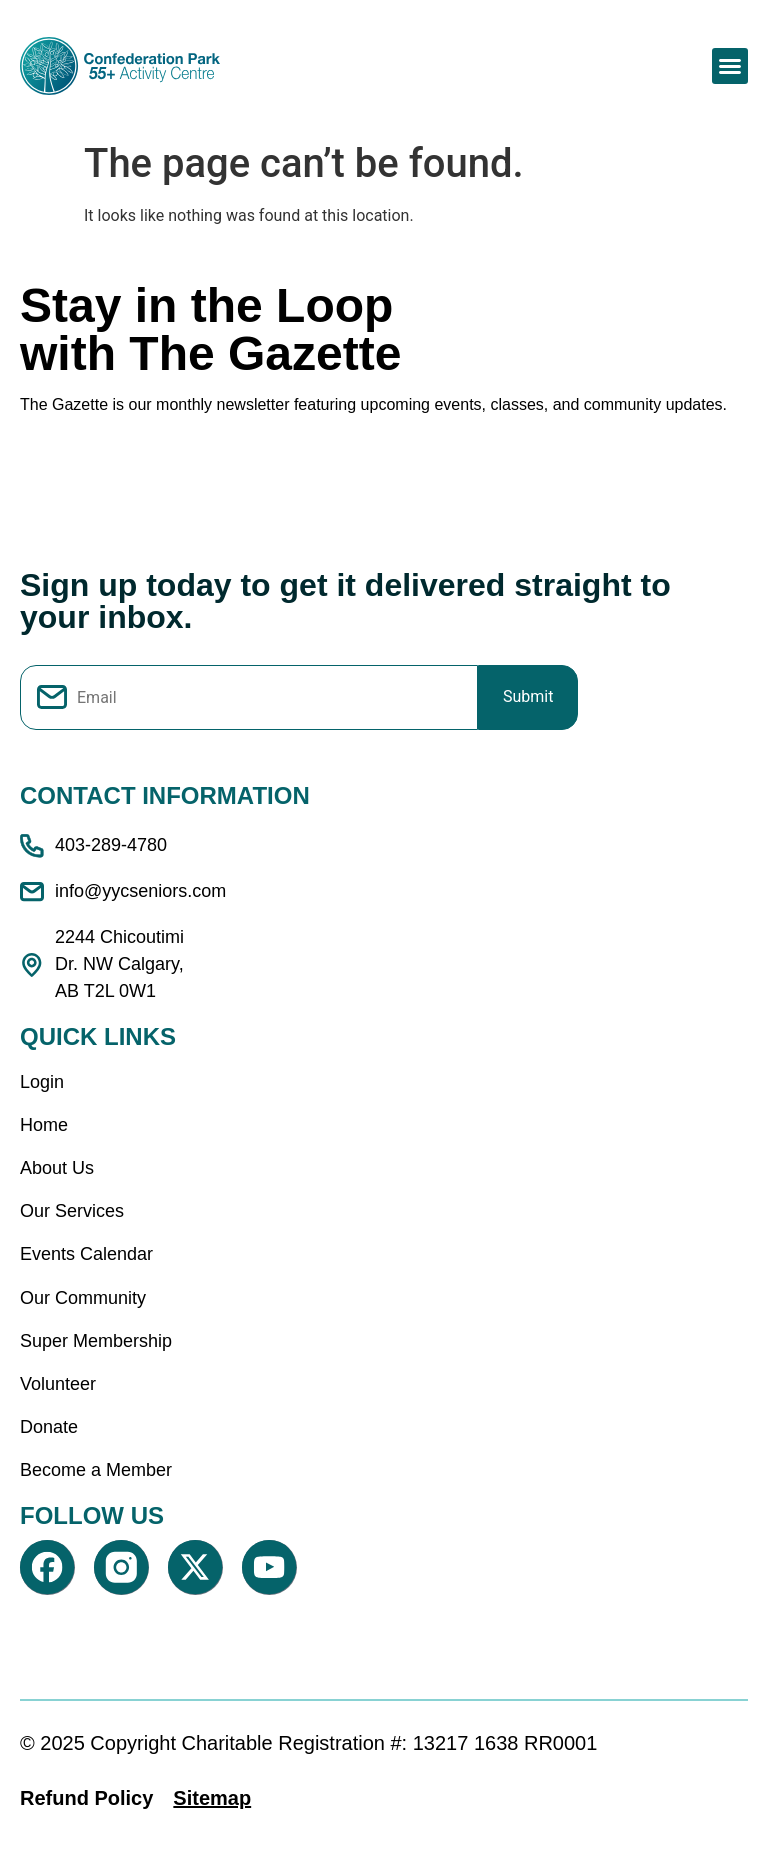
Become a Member (96, 1470)
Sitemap (212, 1798)
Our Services (72, 1211)
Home (44, 1125)
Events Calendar (86, 1254)
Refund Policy (86, 1798)
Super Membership (96, 1341)
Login (42, 1082)
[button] (730, 66)
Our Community (83, 1298)
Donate (49, 1427)
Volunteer (58, 1384)
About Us (57, 1168)
